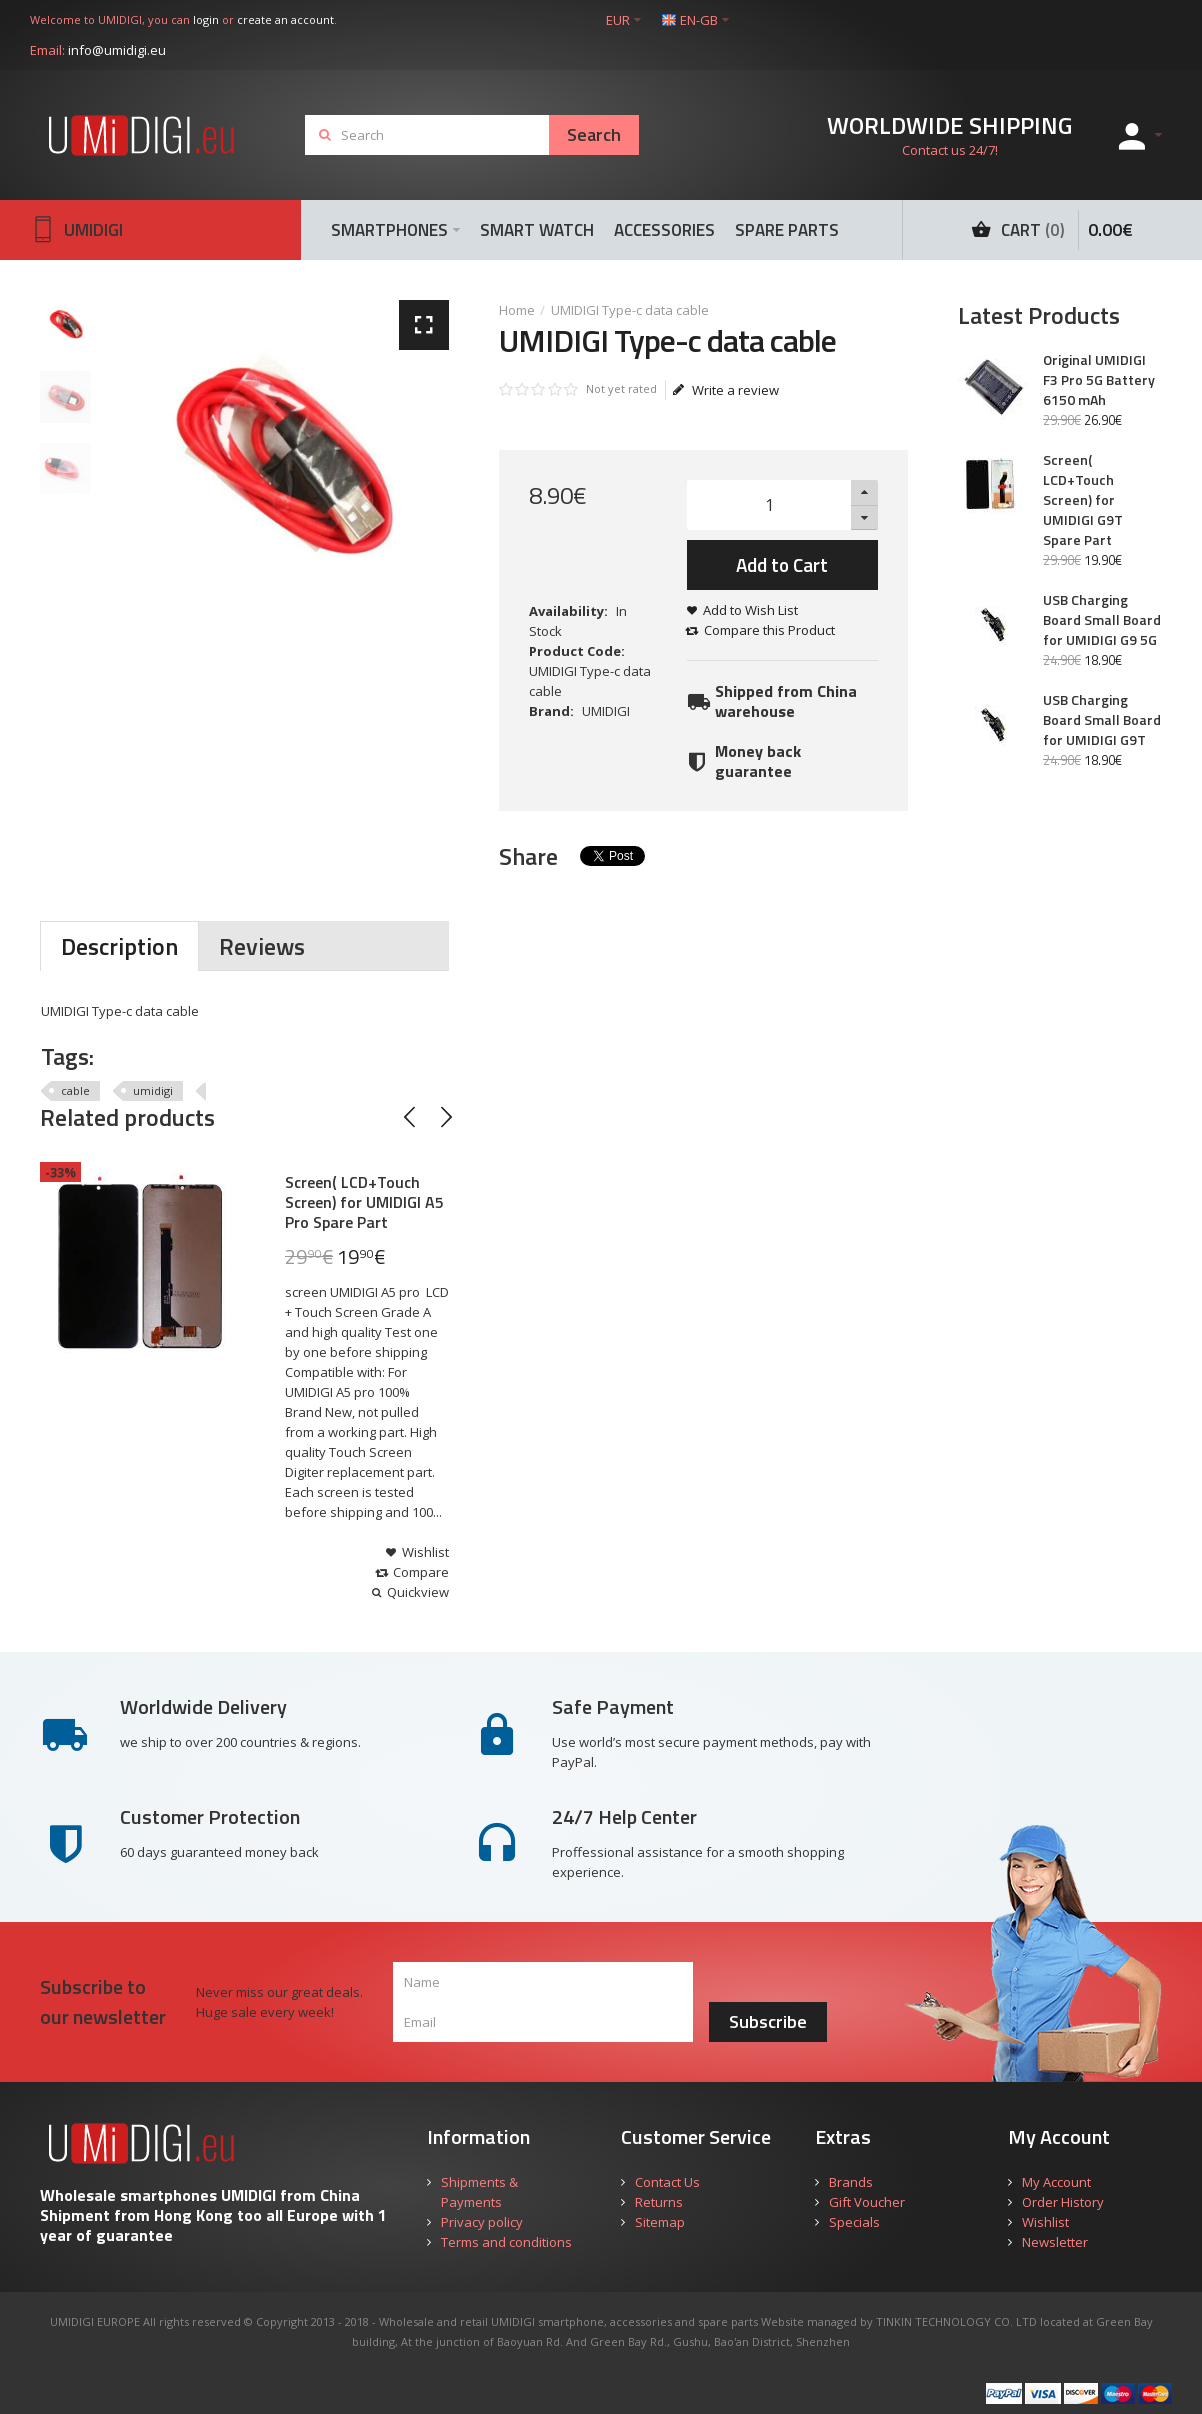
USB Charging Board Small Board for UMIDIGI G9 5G (1102, 620)
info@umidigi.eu (117, 50)
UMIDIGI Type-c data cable (630, 310)
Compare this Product (769, 630)
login (206, 19)
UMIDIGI (606, 711)
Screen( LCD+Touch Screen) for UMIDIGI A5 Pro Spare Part (364, 1202)
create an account (285, 19)
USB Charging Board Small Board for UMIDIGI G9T (1102, 720)
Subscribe (768, 2021)
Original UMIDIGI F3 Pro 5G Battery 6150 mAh (1099, 380)
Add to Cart (782, 564)
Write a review (726, 390)
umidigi (153, 1090)
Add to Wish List (750, 610)
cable (75, 1090)
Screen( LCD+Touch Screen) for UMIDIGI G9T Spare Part (1083, 500)
